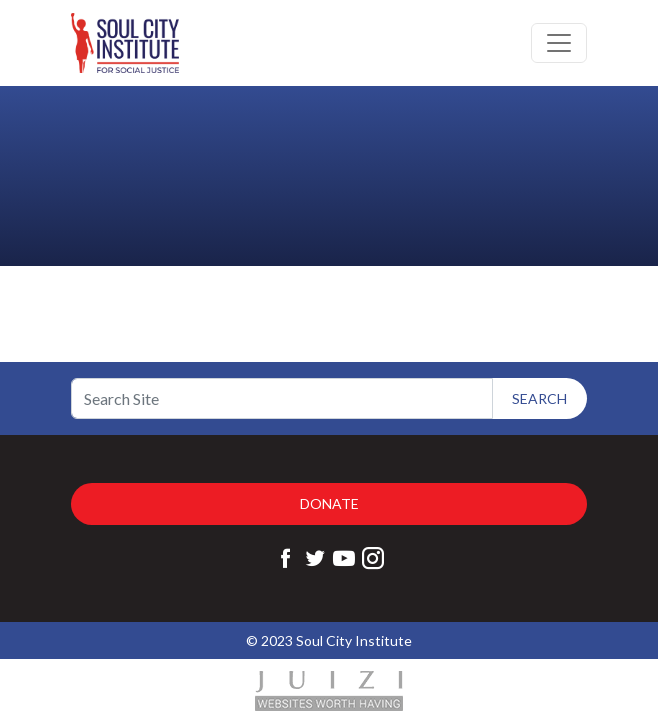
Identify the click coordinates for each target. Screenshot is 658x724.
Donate (329, 503)
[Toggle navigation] (559, 43)
